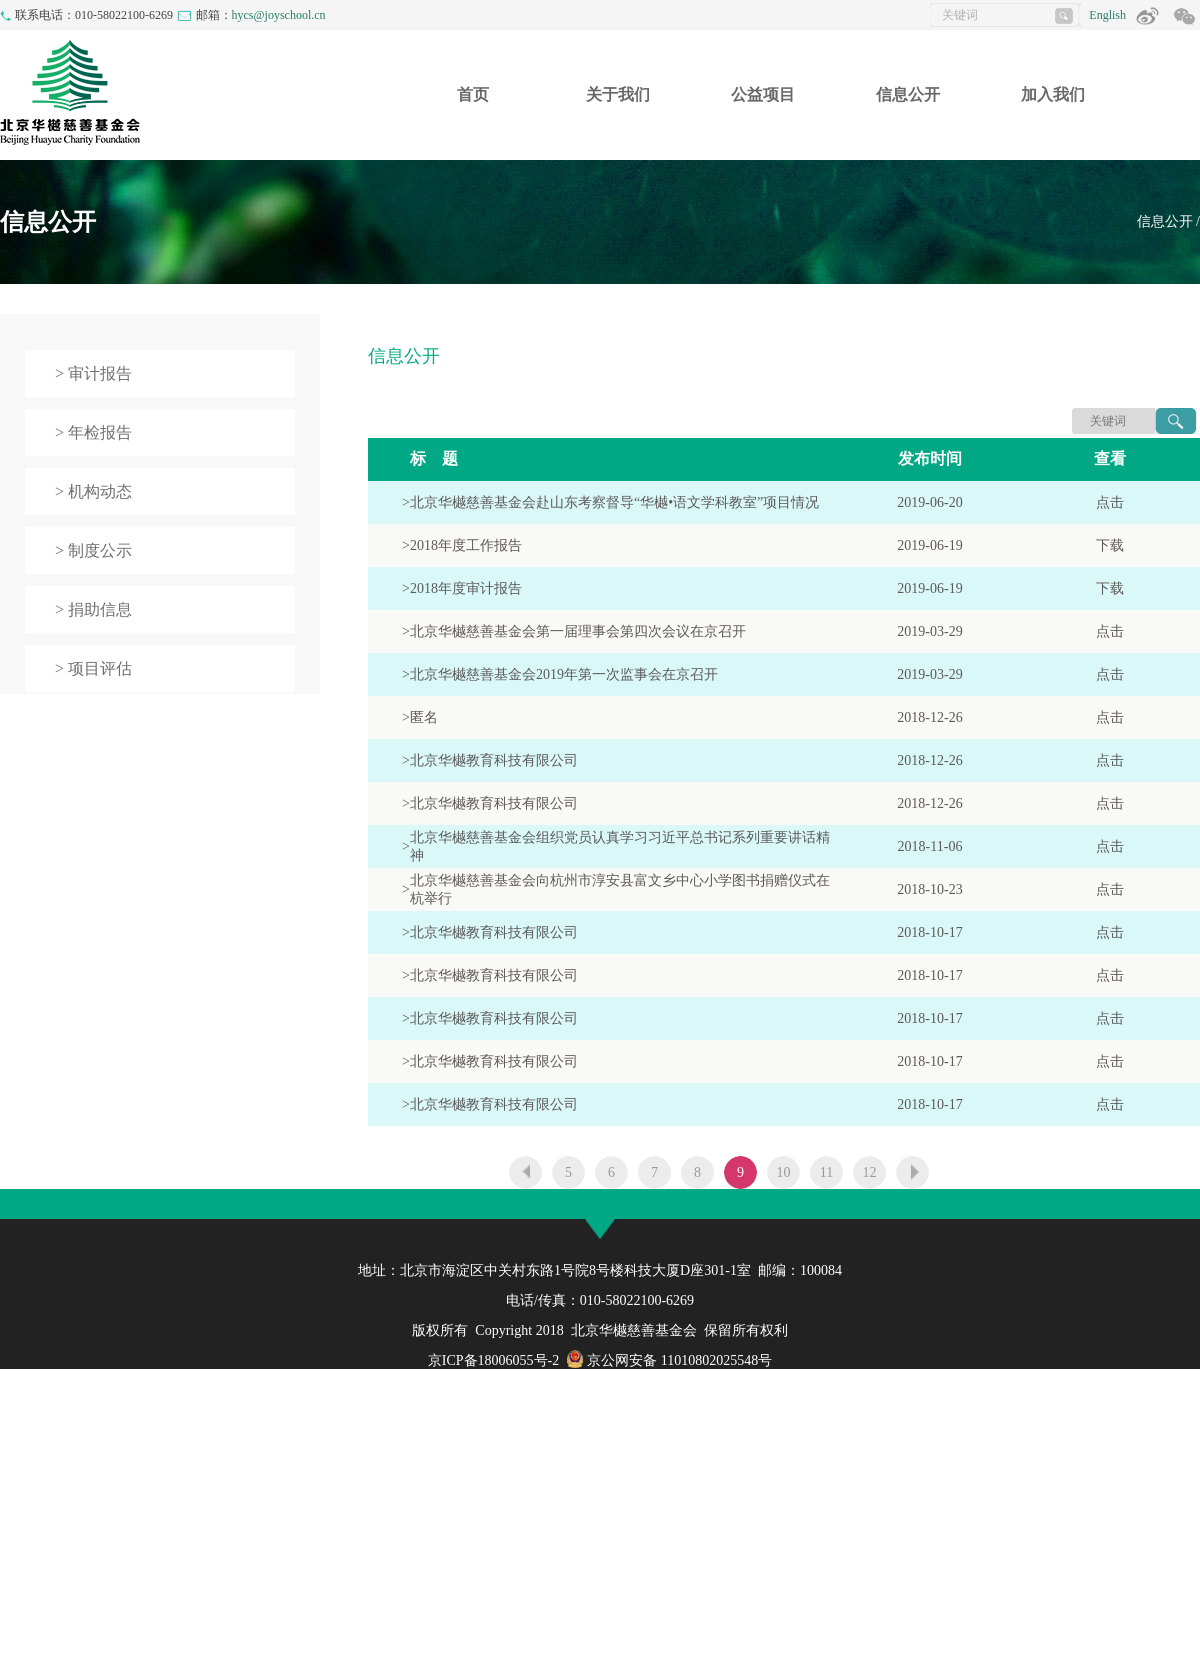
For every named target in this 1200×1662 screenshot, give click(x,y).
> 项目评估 (93, 668)
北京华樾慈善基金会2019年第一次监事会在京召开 (564, 674)
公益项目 (763, 94)
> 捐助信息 (93, 609)
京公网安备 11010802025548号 (669, 1360)
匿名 (424, 717)
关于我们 (618, 94)
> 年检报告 (93, 432)
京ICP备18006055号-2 (493, 1360)
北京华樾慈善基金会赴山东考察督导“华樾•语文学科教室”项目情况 (614, 502)
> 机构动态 (93, 491)
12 (870, 1172)
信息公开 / (1168, 221)
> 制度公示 (93, 550)
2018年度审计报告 (466, 588)
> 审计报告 (93, 373)
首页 (473, 94)
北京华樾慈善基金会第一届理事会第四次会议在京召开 (578, 631)
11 (826, 1172)
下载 (1110, 545)
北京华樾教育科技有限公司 (494, 760)
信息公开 (908, 94)
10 (784, 1172)
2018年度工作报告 (466, 545)
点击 (1110, 502)
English (1107, 15)
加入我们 (1053, 94)
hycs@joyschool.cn (279, 15)
